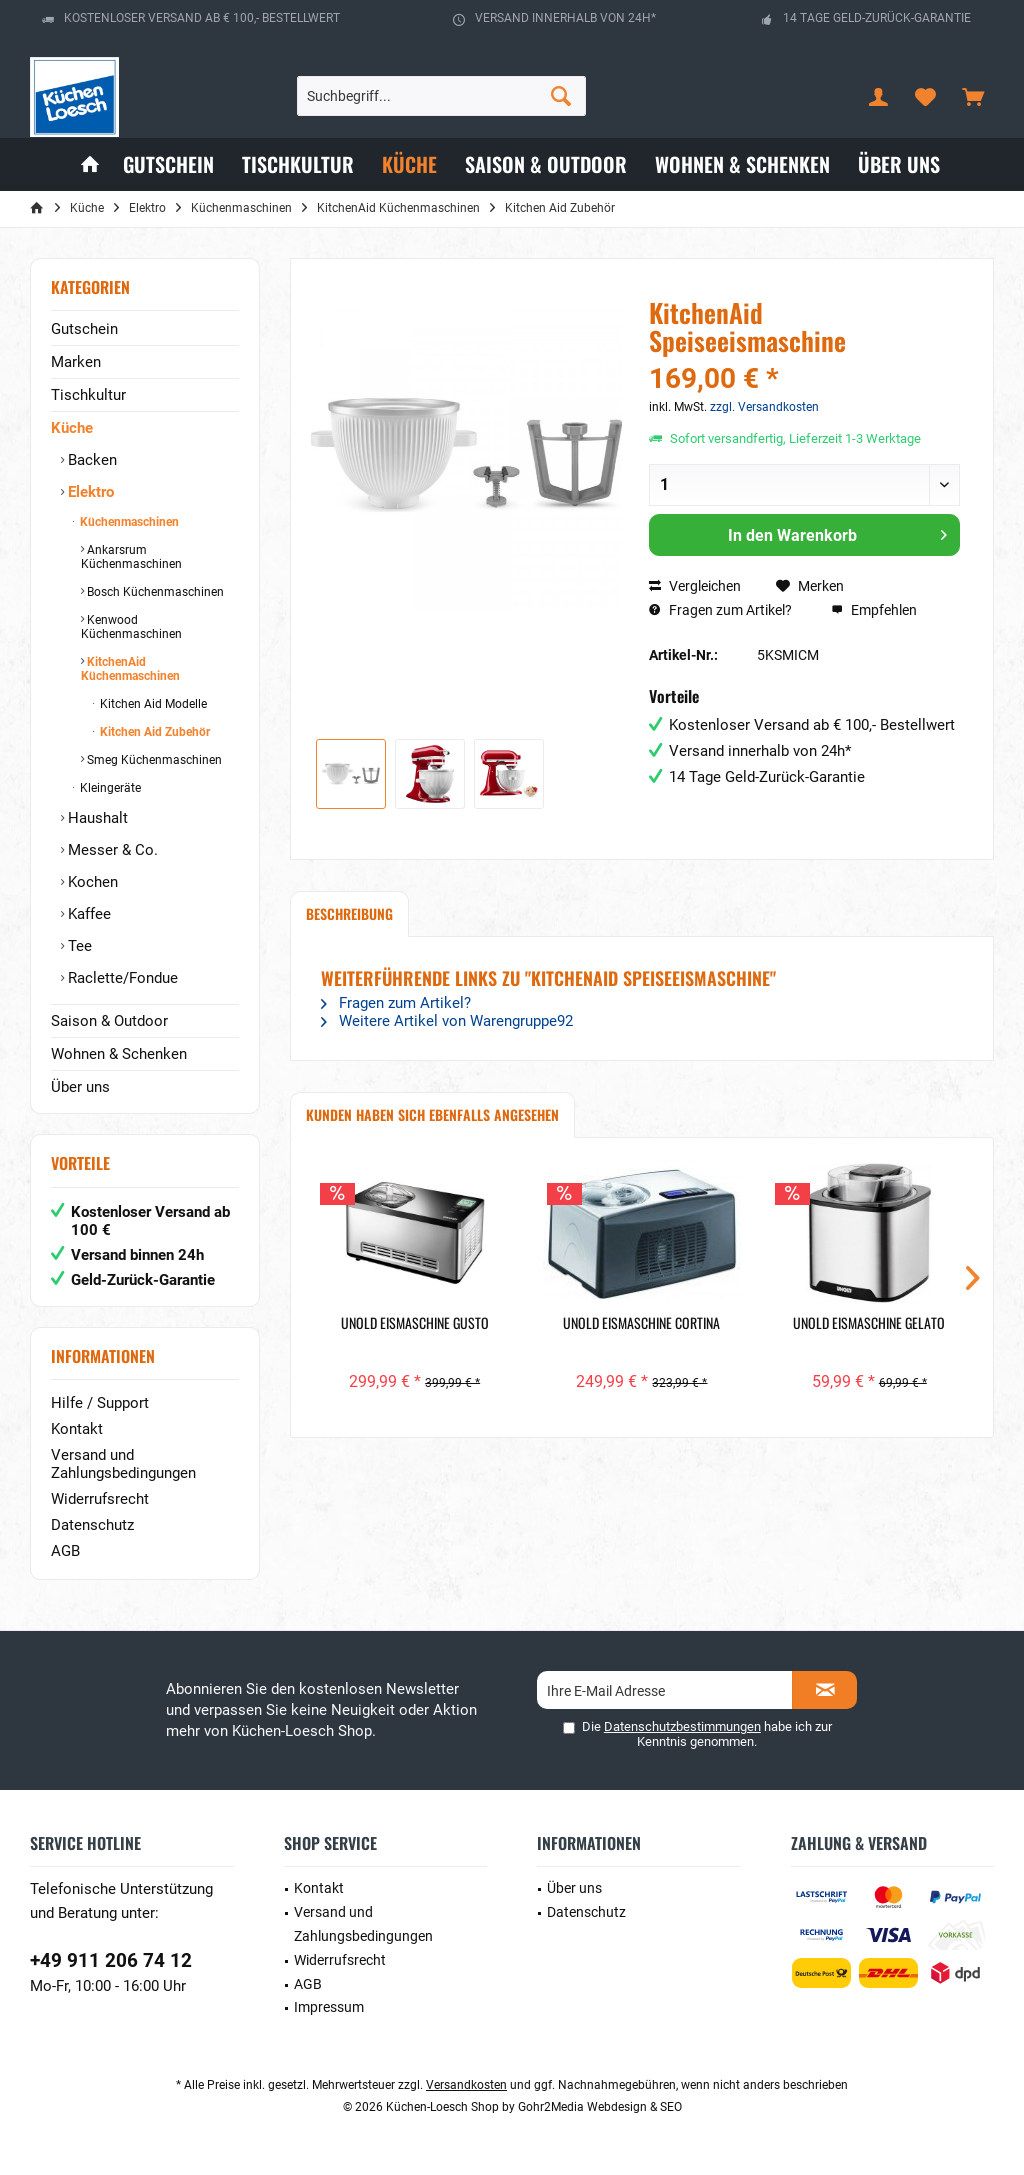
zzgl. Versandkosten (764, 407)
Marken (76, 362)
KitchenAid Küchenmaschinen (130, 669)
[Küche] (409, 164)
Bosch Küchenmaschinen (154, 592)
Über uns (80, 1087)
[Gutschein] (168, 164)
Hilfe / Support (100, 1403)
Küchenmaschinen (128, 522)
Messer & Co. (111, 850)
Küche (72, 428)
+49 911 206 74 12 (111, 1960)
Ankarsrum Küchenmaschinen (131, 557)
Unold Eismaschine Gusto (415, 1323)
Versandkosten (466, 2085)
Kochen (91, 882)
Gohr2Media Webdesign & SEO (600, 2107)
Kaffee (87, 914)
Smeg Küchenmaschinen (153, 760)
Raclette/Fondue (121, 978)
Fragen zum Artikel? (720, 610)
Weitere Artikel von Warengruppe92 (447, 1021)
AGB (65, 1551)
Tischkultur (88, 395)
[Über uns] (899, 164)
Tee (78, 946)
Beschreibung (349, 913)
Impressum (329, 2007)
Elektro (89, 492)
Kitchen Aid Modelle (152, 704)
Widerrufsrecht (100, 1499)
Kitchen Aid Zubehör (153, 732)
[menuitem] (973, 96)
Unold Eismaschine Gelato (869, 1323)
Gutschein (84, 329)
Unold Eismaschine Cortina (641, 1323)
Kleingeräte (109, 788)
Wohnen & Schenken (119, 1054)
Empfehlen (874, 610)
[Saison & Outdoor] (546, 164)
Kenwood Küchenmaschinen (131, 627)
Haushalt (96, 818)
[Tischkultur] (298, 164)
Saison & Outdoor (109, 1021)
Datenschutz (92, 1525)
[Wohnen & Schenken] (742, 164)
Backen (90, 460)
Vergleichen (695, 586)
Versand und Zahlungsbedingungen (123, 1464)
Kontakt (77, 1429)
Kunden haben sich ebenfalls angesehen (432, 1114)
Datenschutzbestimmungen (682, 1726)
